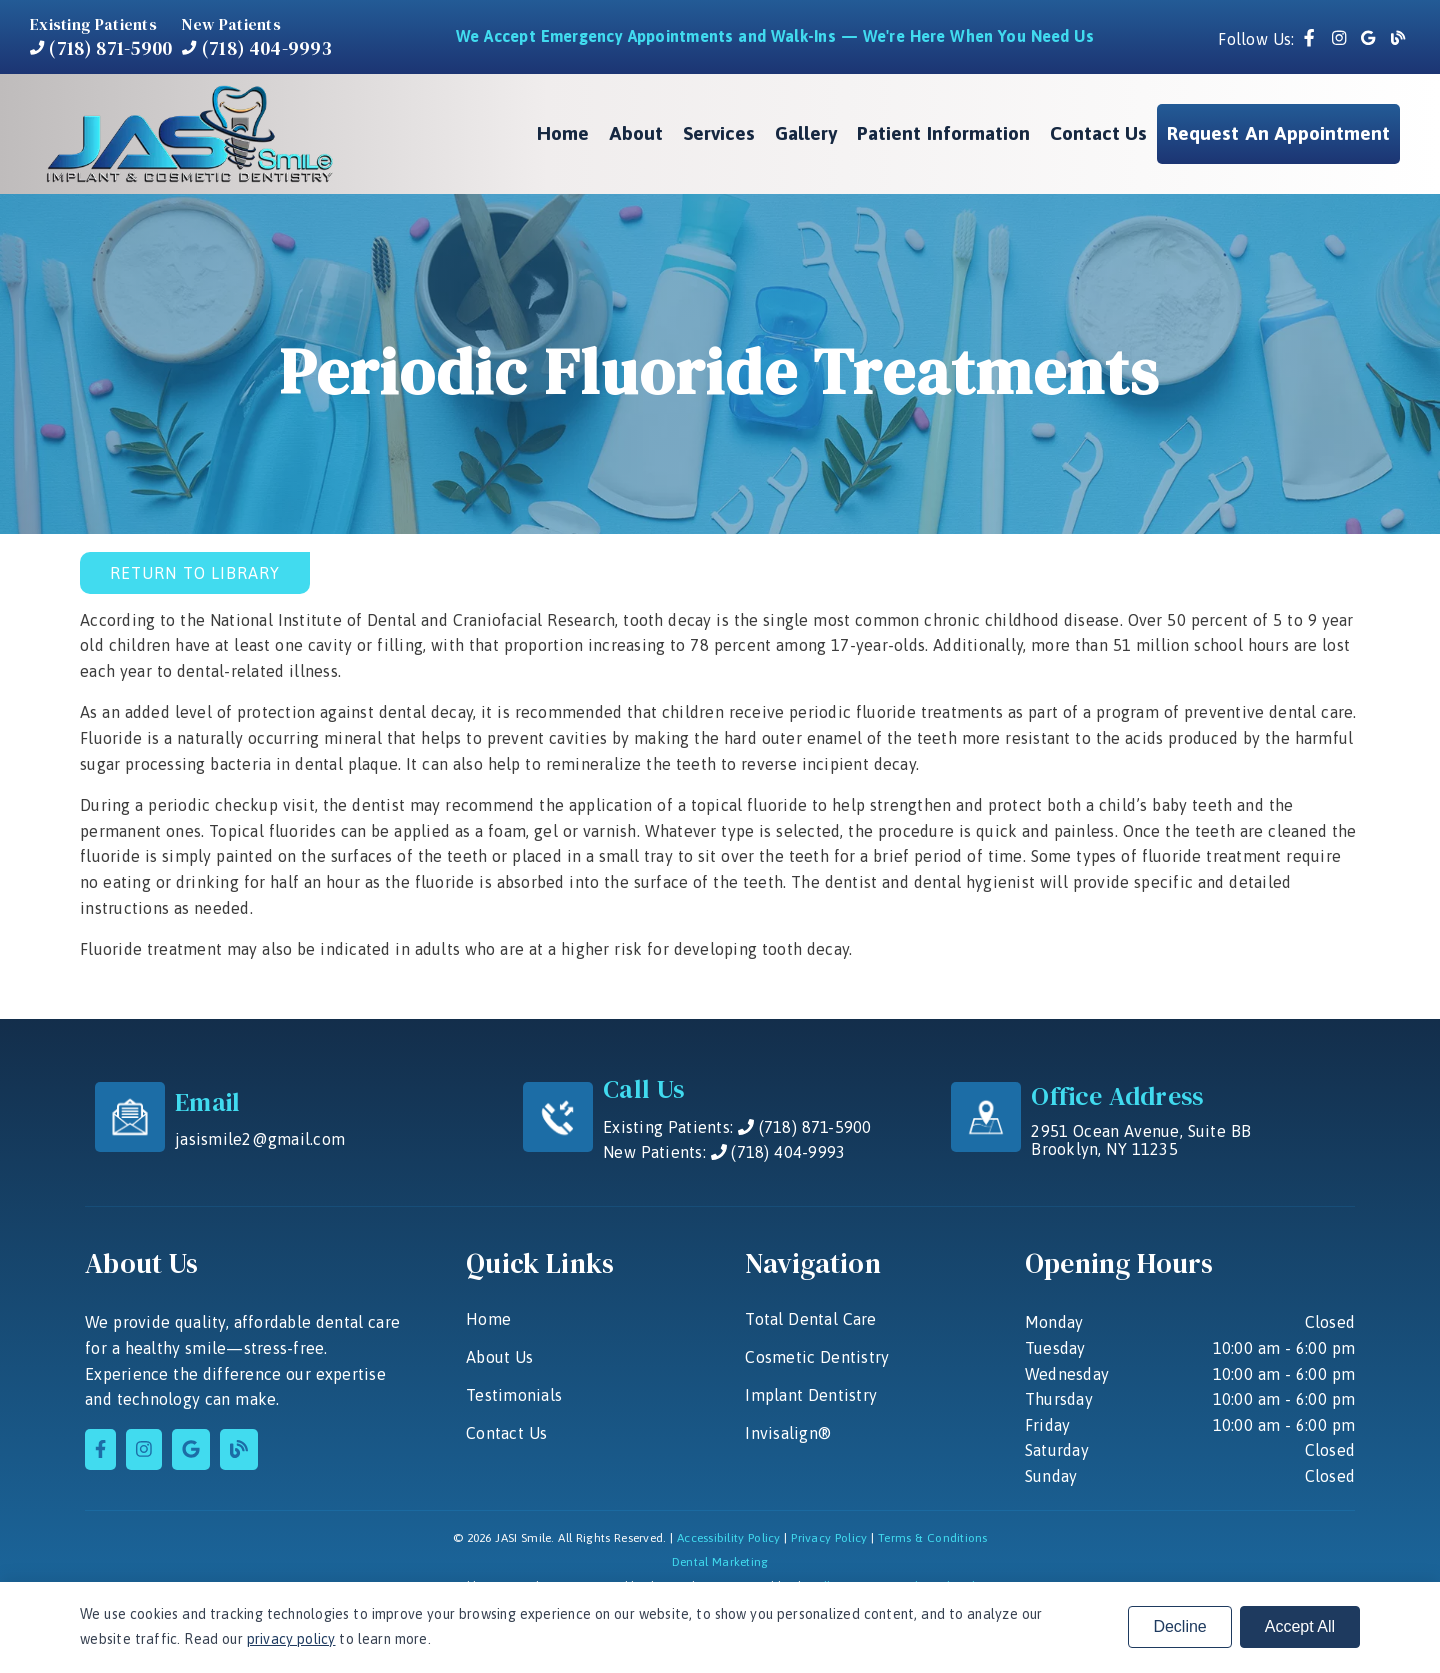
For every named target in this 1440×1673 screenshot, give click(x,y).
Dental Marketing (720, 1562)
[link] (1311, 39)
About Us (500, 1357)
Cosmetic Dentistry (817, 1357)
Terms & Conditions (933, 1538)
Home (563, 133)
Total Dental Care (810, 1319)
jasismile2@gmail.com (260, 1139)
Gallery (806, 133)
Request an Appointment (1278, 133)
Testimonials (514, 1395)
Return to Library (195, 573)
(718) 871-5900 (101, 48)
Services (719, 133)
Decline (1179, 1626)
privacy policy (291, 1639)
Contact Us (1099, 133)
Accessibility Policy (729, 1538)
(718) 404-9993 (256, 48)
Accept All (1300, 1626)
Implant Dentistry (811, 1395)
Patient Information (943, 133)
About (636, 133)
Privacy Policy (829, 1538)
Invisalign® (788, 1433)
